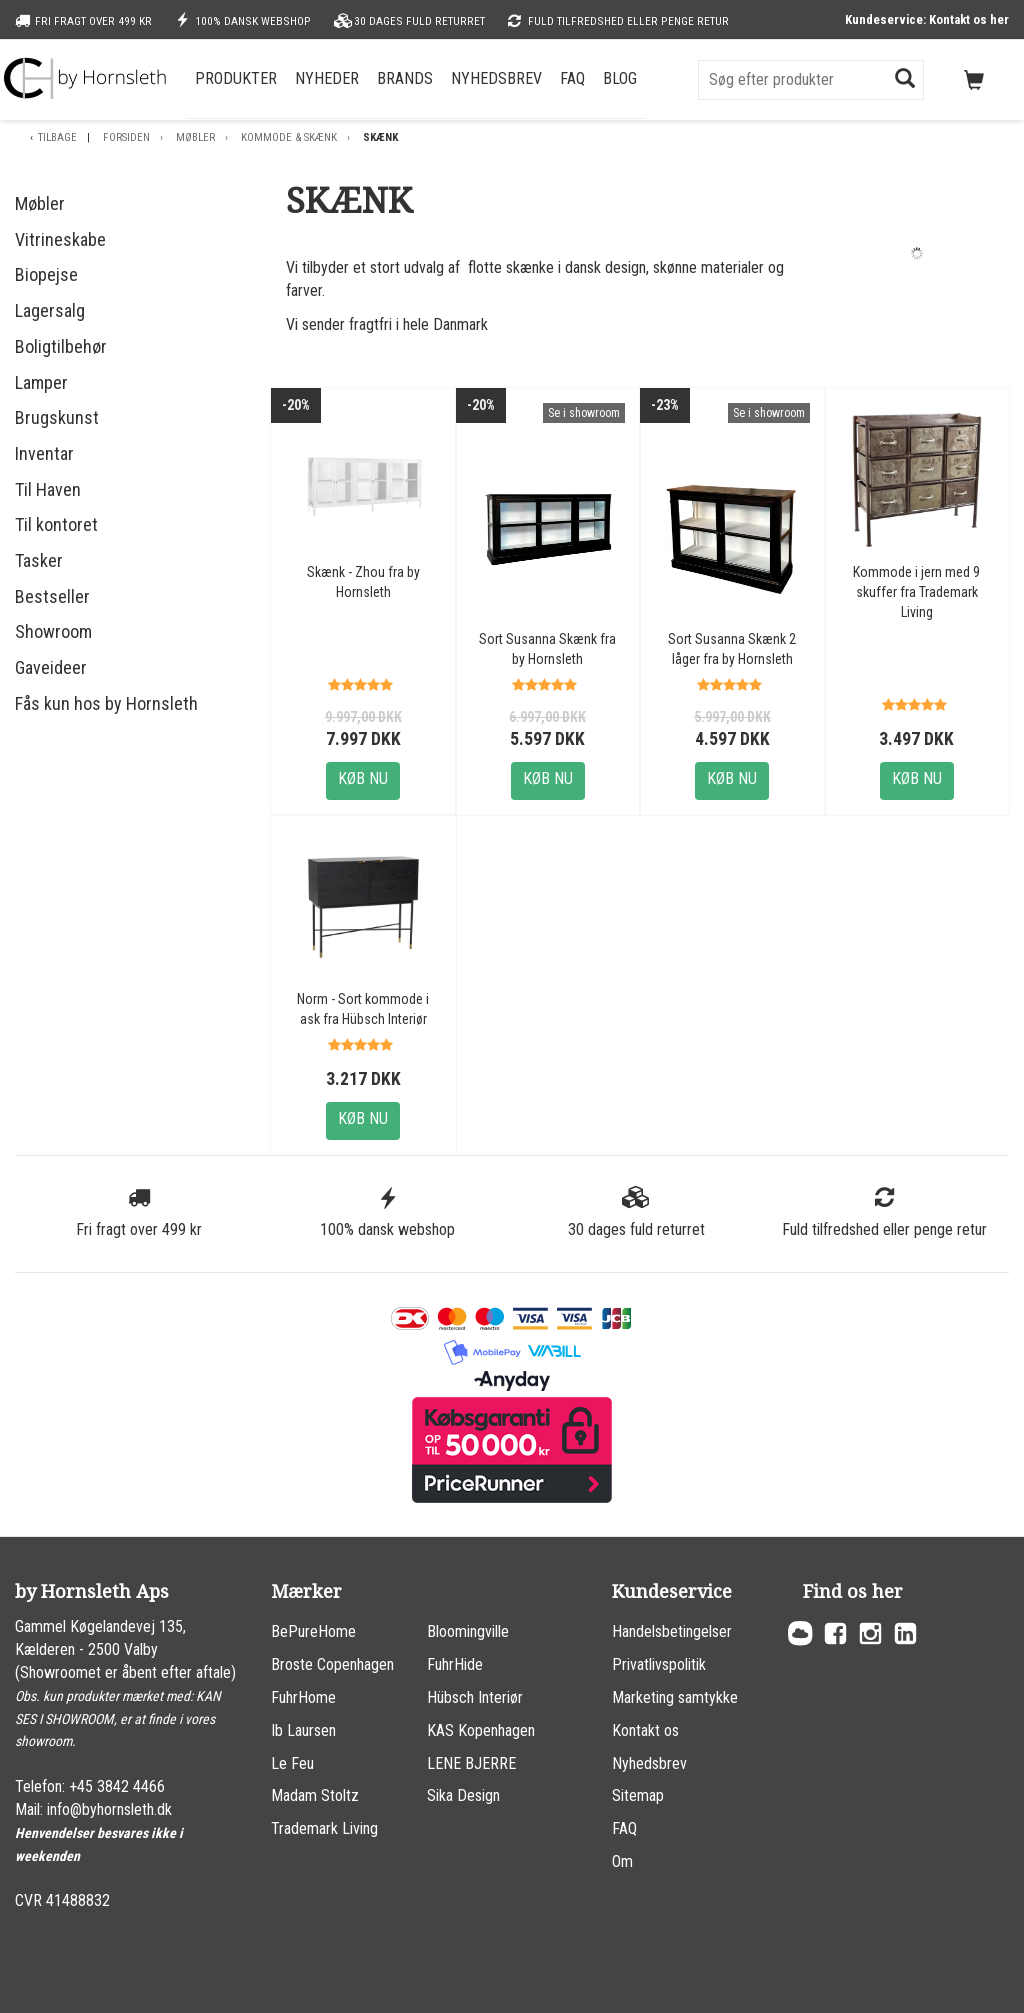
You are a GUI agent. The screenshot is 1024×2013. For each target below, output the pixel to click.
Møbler (195, 137)
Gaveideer (51, 667)
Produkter (236, 78)
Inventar (44, 453)
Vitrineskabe (60, 239)
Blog (620, 78)
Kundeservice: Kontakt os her (927, 19)
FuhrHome (303, 1697)
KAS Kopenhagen (481, 1730)
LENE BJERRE (471, 1763)
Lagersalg (50, 310)
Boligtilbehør (61, 346)
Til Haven (48, 489)
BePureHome (313, 1631)
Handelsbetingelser (672, 1631)
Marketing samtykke (675, 1697)
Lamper (41, 382)
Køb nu (363, 778)
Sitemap (638, 1795)
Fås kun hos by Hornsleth (106, 703)
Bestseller (52, 596)
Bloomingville (468, 1631)
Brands (405, 78)
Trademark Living (324, 1828)
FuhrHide (455, 1664)
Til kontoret (56, 524)
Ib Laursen (303, 1730)
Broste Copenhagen (332, 1664)
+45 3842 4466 (117, 1786)
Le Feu (292, 1763)
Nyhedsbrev (496, 78)
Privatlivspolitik (659, 1664)
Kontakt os (645, 1730)
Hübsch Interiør (475, 1697)
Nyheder (327, 78)
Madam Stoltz (315, 1795)
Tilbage (57, 137)
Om (622, 1861)
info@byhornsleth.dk (109, 1809)
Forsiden (126, 137)
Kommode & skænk (289, 137)
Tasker (39, 560)
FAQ (572, 78)
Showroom (53, 631)
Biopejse (46, 274)
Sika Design (463, 1795)
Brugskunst (57, 417)
